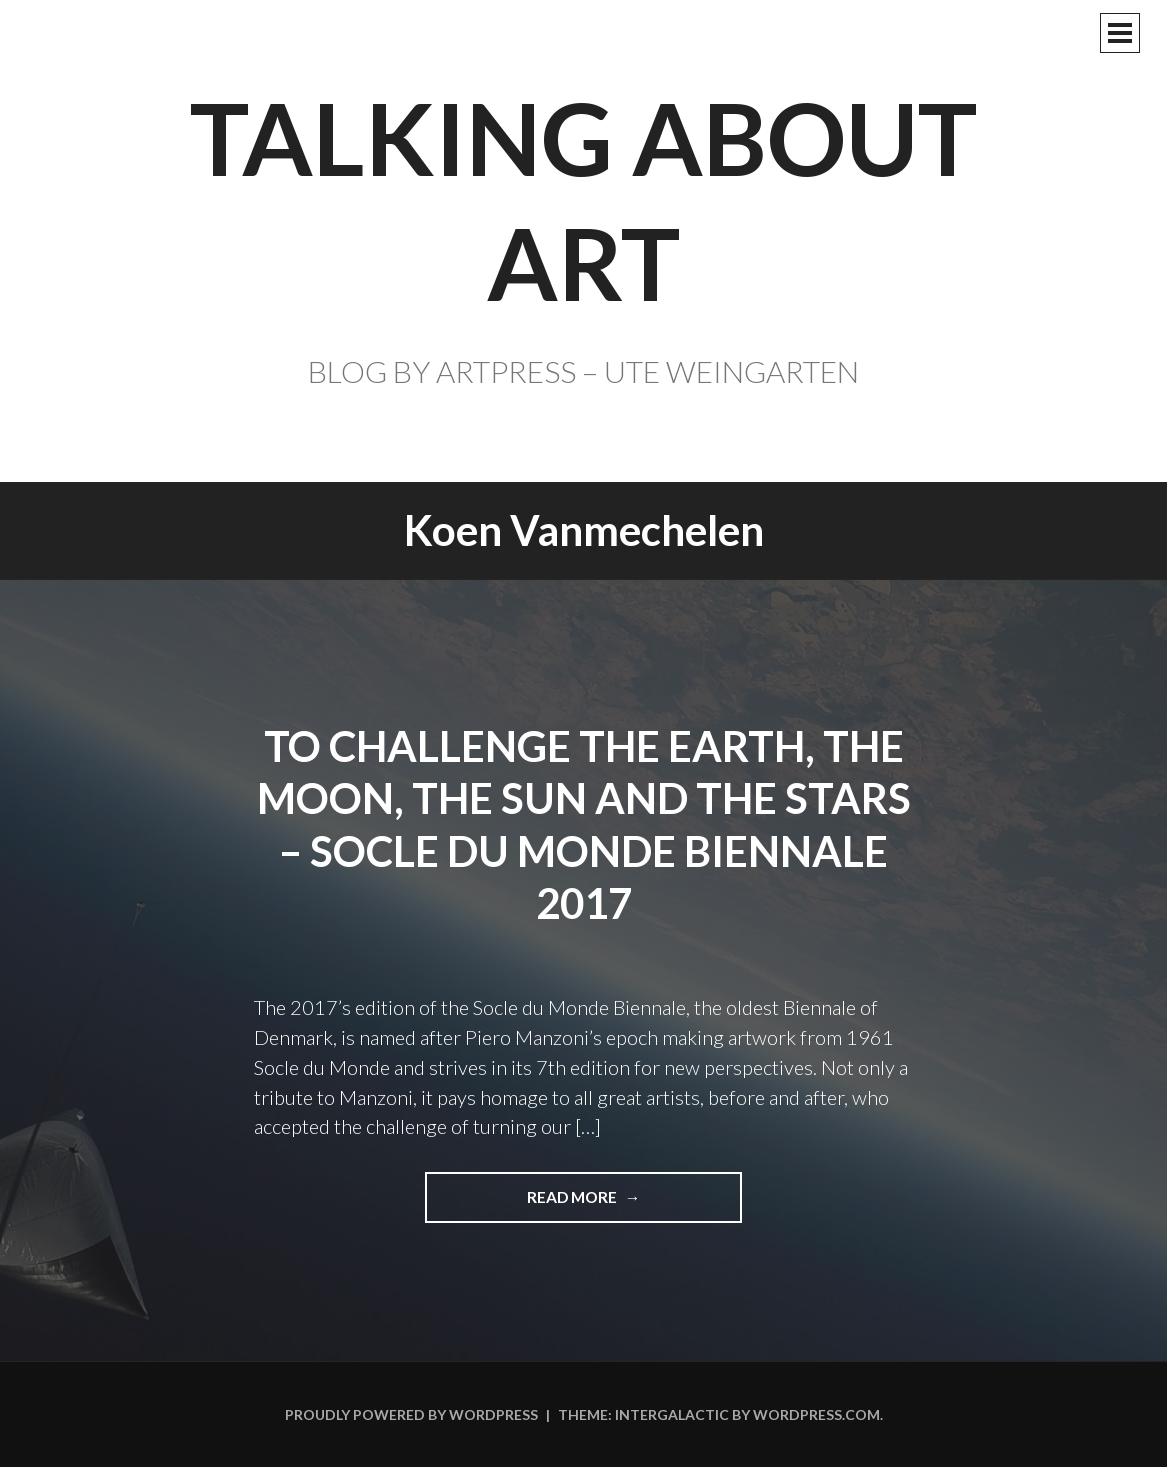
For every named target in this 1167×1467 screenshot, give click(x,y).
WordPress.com (816, 1414)
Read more (580, 1204)
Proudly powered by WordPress (411, 1414)
